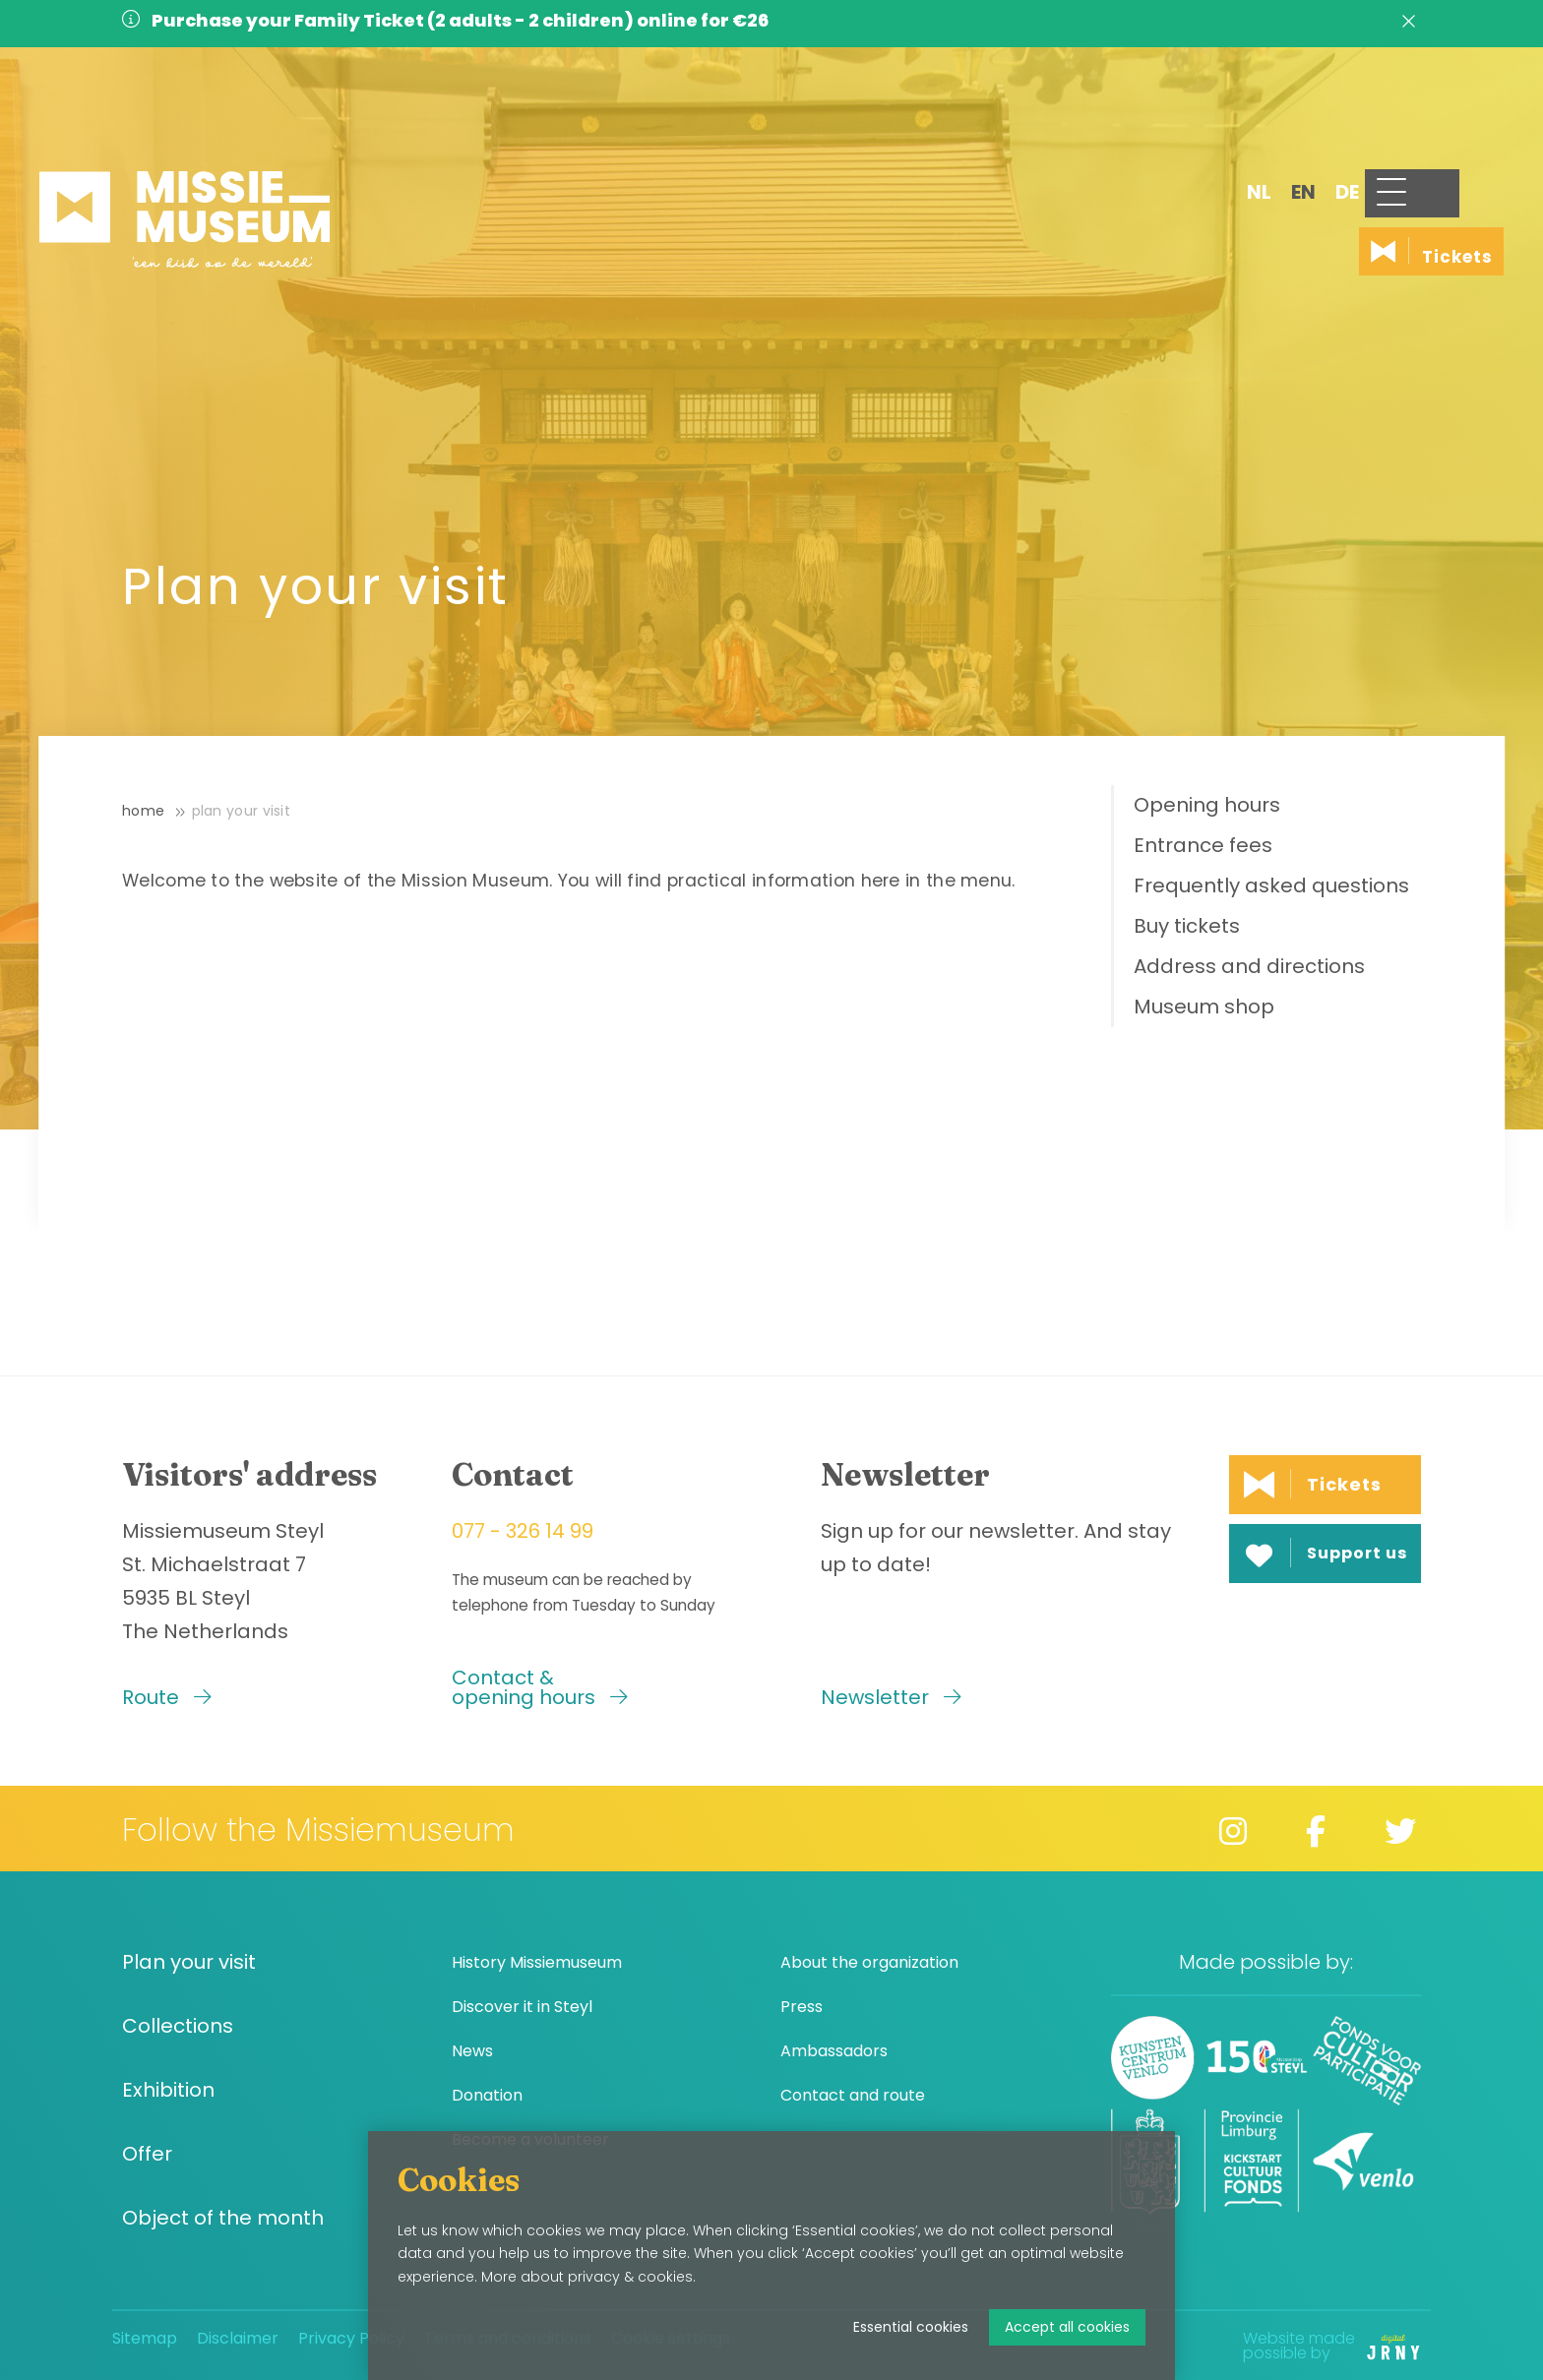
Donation (487, 2095)
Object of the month (223, 2218)
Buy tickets (1187, 926)
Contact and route (852, 2095)
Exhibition (168, 2090)
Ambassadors (834, 2051)
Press (801, 2006)
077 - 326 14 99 (522, 1531)
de (1275, 125)
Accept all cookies (1067, 2327)
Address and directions (1249, 966)
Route (167, 1697)
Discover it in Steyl (522, 2006)
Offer (147, 2154)
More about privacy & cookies (587, 2277)
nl (1187, 125)
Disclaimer (237, 2338)
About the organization (869, 1962)
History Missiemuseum (537, 1962)
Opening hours (1207, 805)
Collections (177, 2026)
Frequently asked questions (1271, 885)
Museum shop (1204, 1006)
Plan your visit (241, 811)
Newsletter (891, 1697)
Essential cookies (910, 2327)
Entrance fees (1203, 845)
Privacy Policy (351, 2338)
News (472, 2051)
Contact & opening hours (540, 1687)
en (1231, 125)
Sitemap (144, 2338)
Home (143, 811)
